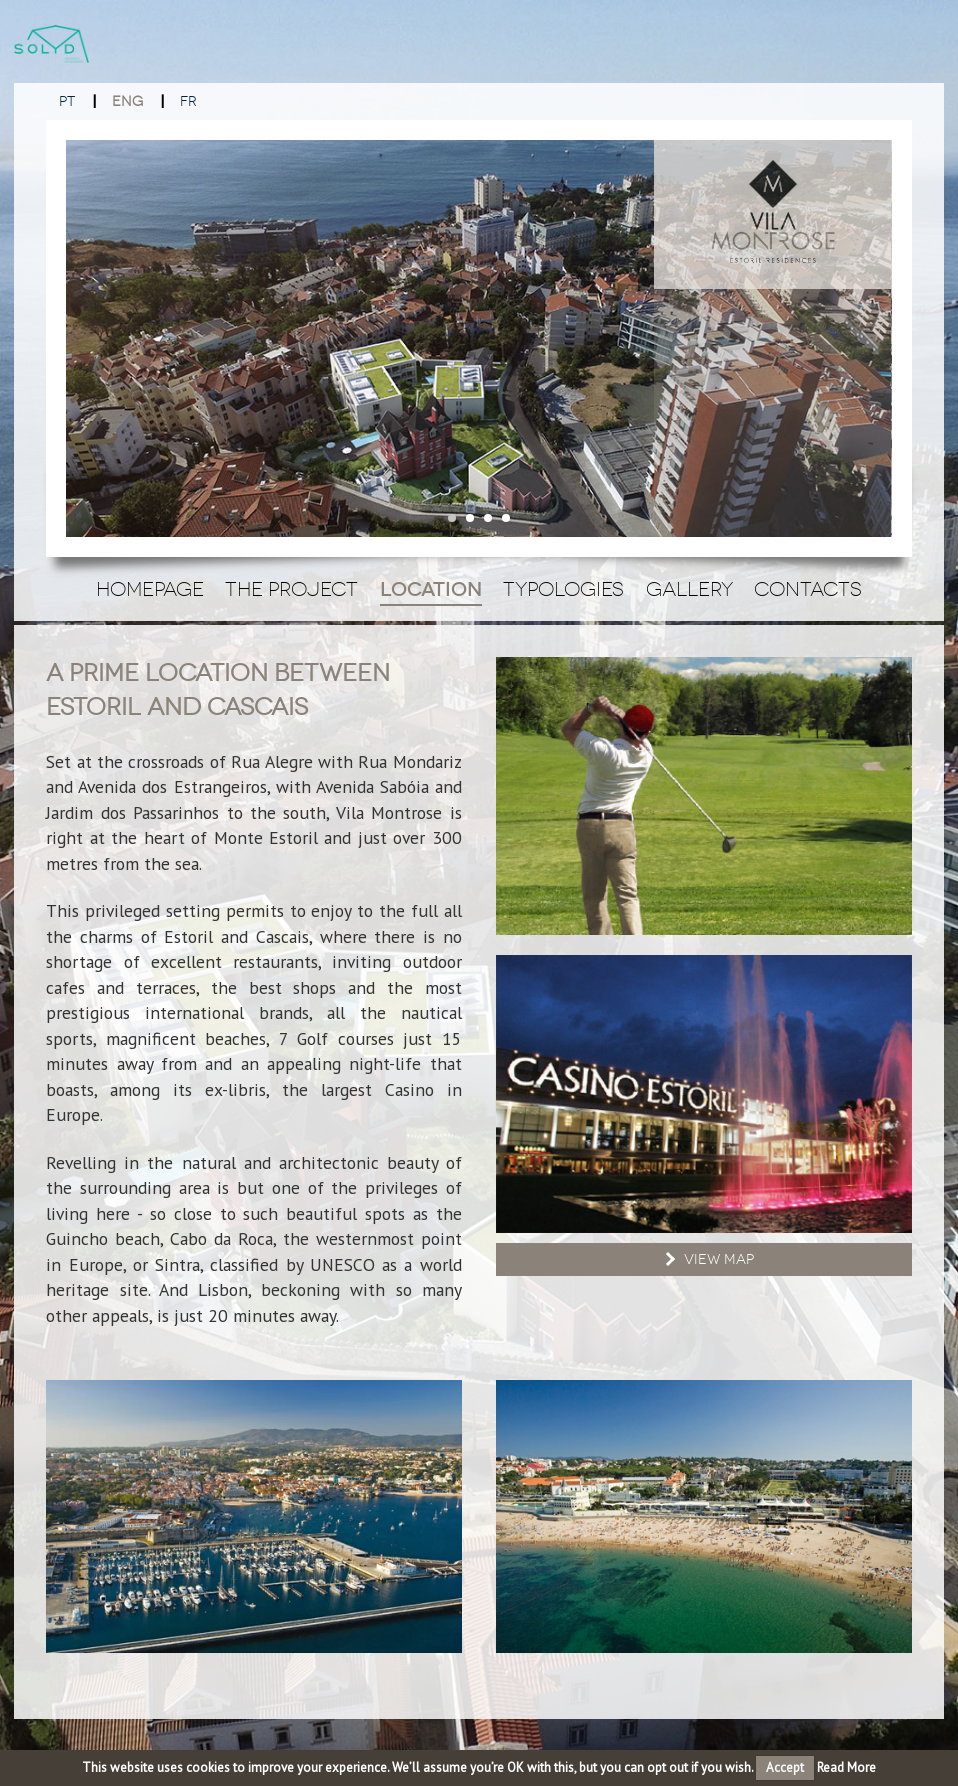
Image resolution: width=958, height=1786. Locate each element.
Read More (846, 1767)
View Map (707, 1259)
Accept (785, 1767)
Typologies (563, 589)
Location (431, 589)
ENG (127, 101)
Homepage (150, 589)
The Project (291, 589)
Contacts (808, 589)
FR (188, 101)
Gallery (689, 589)
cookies (208, 1767)
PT (67, 101)
